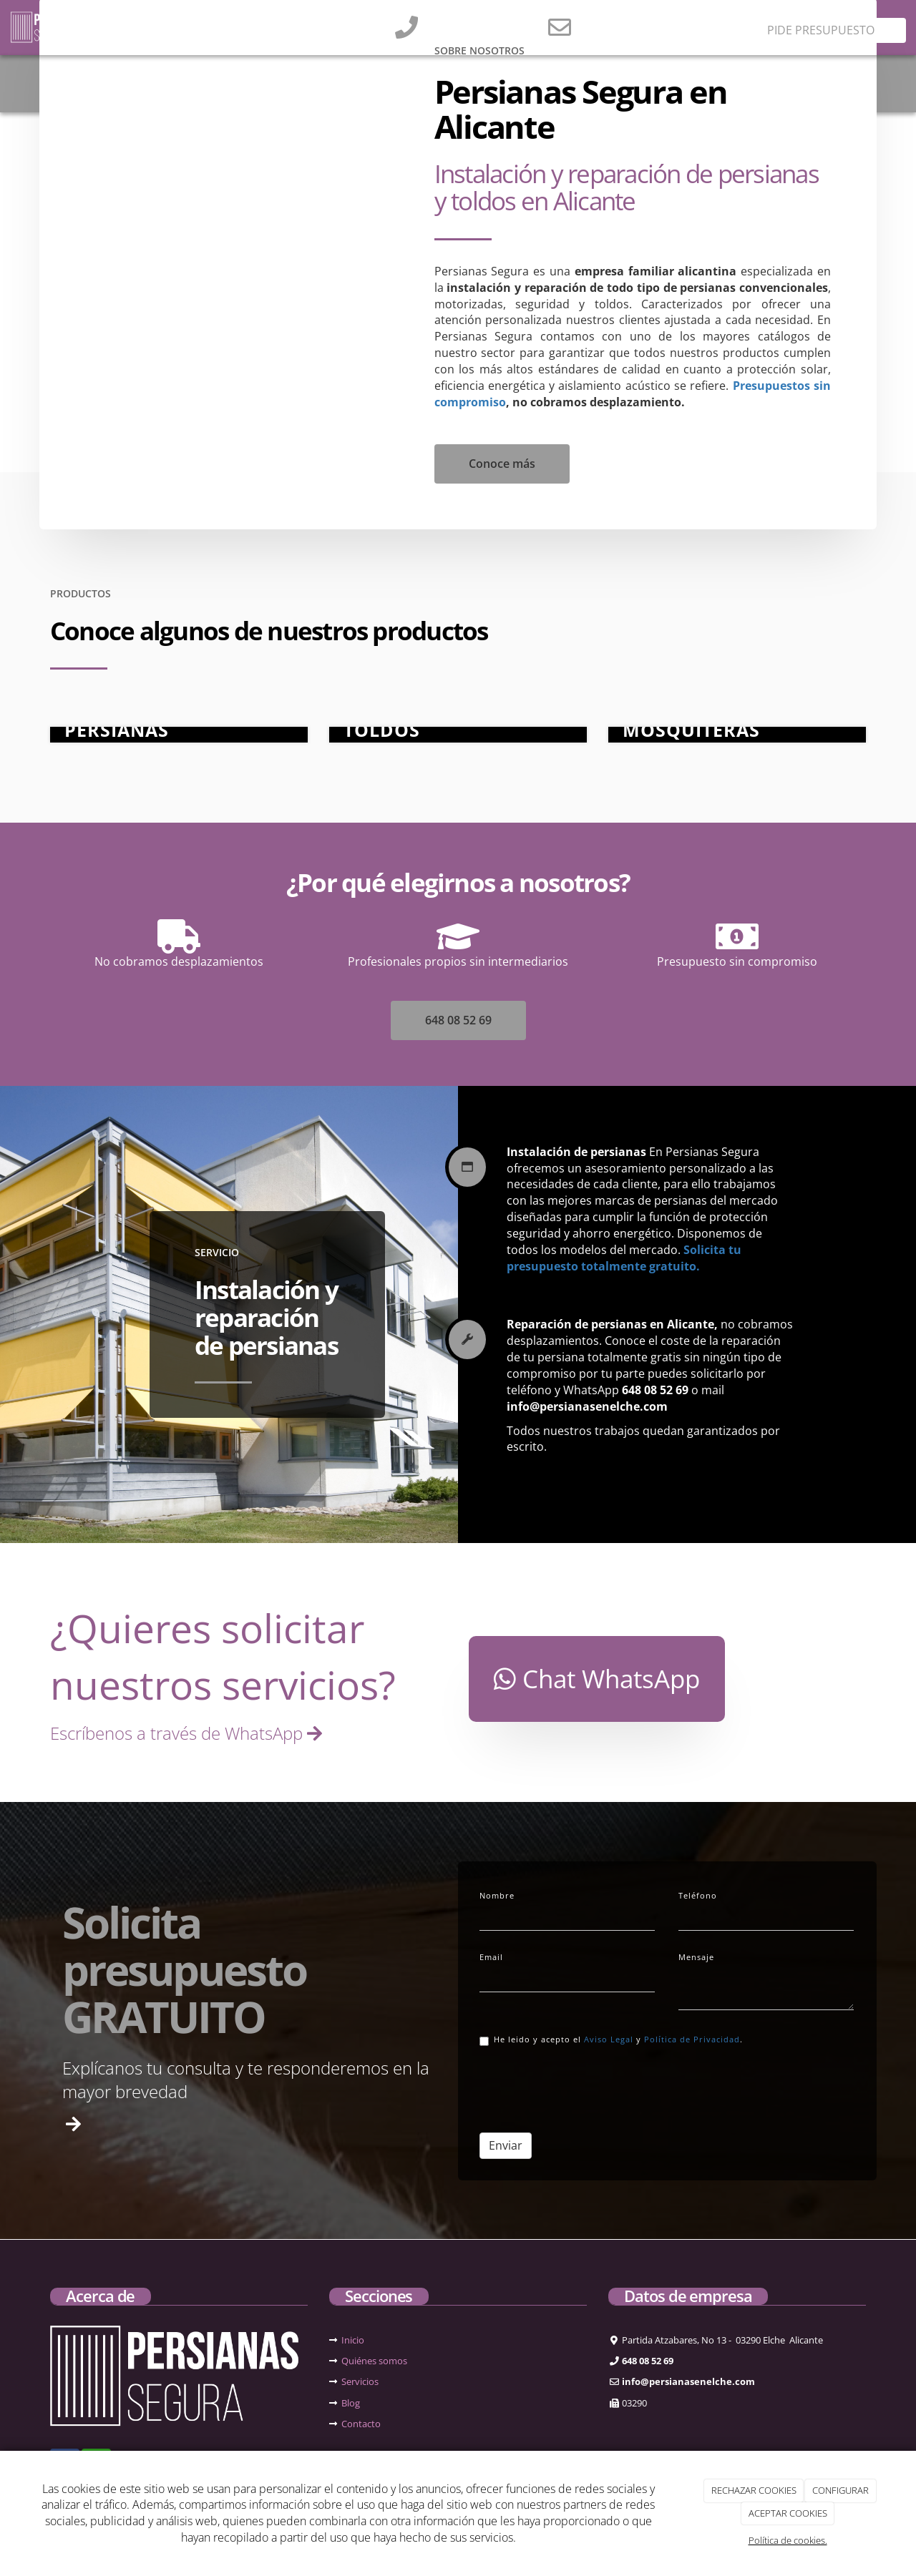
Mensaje (696, 1956)
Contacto (361, 2423)
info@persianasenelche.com (658, 21)
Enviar (505, 2145)
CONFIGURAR (840, 2490)
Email (491, 1956)
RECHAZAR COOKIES (753, 2490)
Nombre (497, 1895)
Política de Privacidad (692, 2039)
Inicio (352, 2339)
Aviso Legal (608, 2039)
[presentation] (588, 2088)
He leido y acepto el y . (611, 2040)
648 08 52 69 (453, 21)
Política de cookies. (788, 2540)
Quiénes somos (374, 2360)
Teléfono (697, 1895)
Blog (350, 2402)
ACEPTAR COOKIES (788, 2513)
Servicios (360, 2381)
